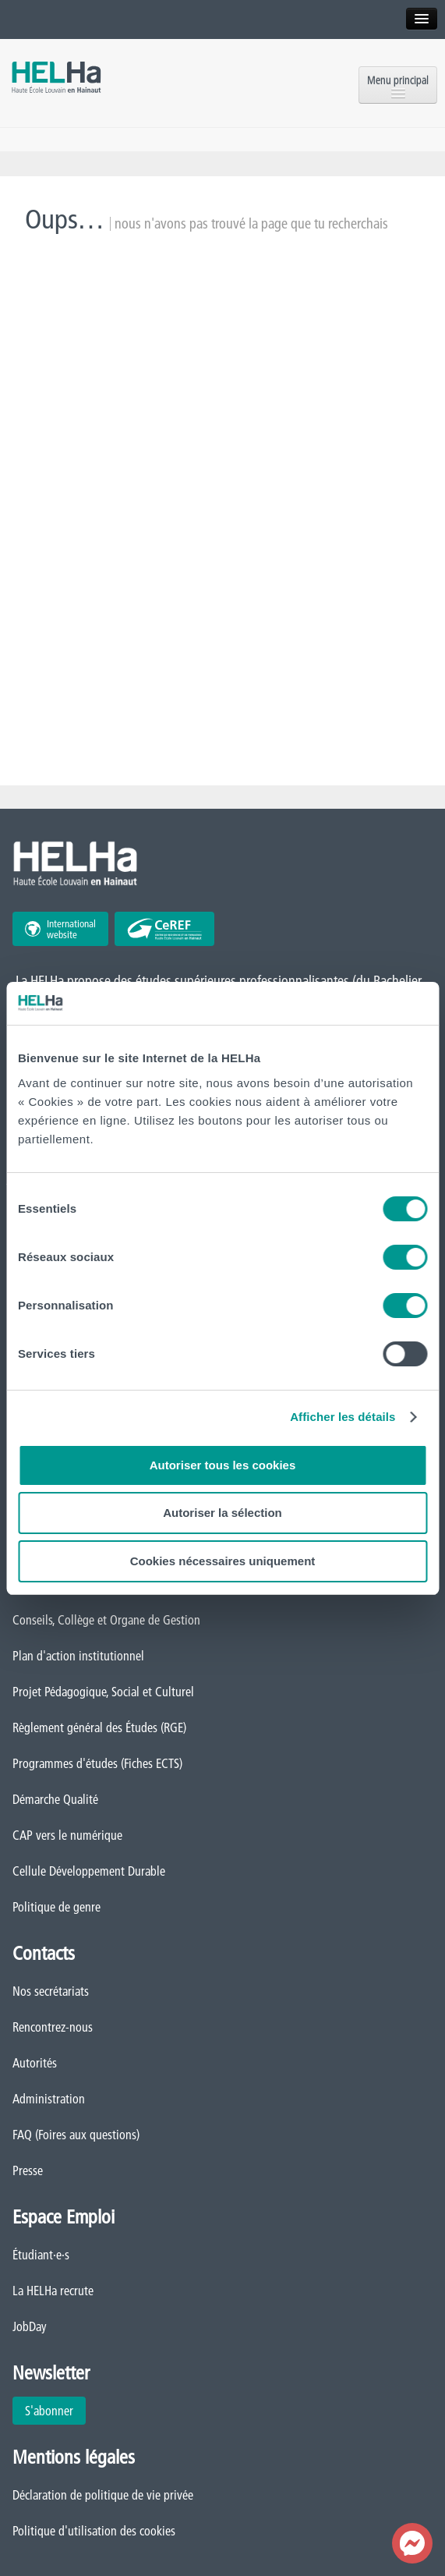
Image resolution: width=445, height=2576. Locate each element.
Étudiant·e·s (40, 2254)
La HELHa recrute (53, 2290)
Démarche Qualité (55, 1799)
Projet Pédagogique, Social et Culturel (103, 1691)
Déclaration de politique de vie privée (102, 2495)
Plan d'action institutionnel (78, 1656)
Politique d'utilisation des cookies (93, 2531)
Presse (27, 2170)
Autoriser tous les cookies (223, 1465)
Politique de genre (56, 1907)
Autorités (34, 2063)
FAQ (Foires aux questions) (76, 2134)
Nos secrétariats (50, 1991)
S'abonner (49, 2410)
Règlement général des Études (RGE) (99, 1727)
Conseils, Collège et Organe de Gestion (106, 1620)
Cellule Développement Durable (88, 1871)
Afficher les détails (342, 1416)
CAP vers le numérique (67, 1835)
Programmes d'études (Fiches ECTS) (97, 1763)
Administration (48, 2099)
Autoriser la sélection (222, 1512)
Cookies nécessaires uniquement (223, 1561)
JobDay (29, 2326)
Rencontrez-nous (52, 2027)
